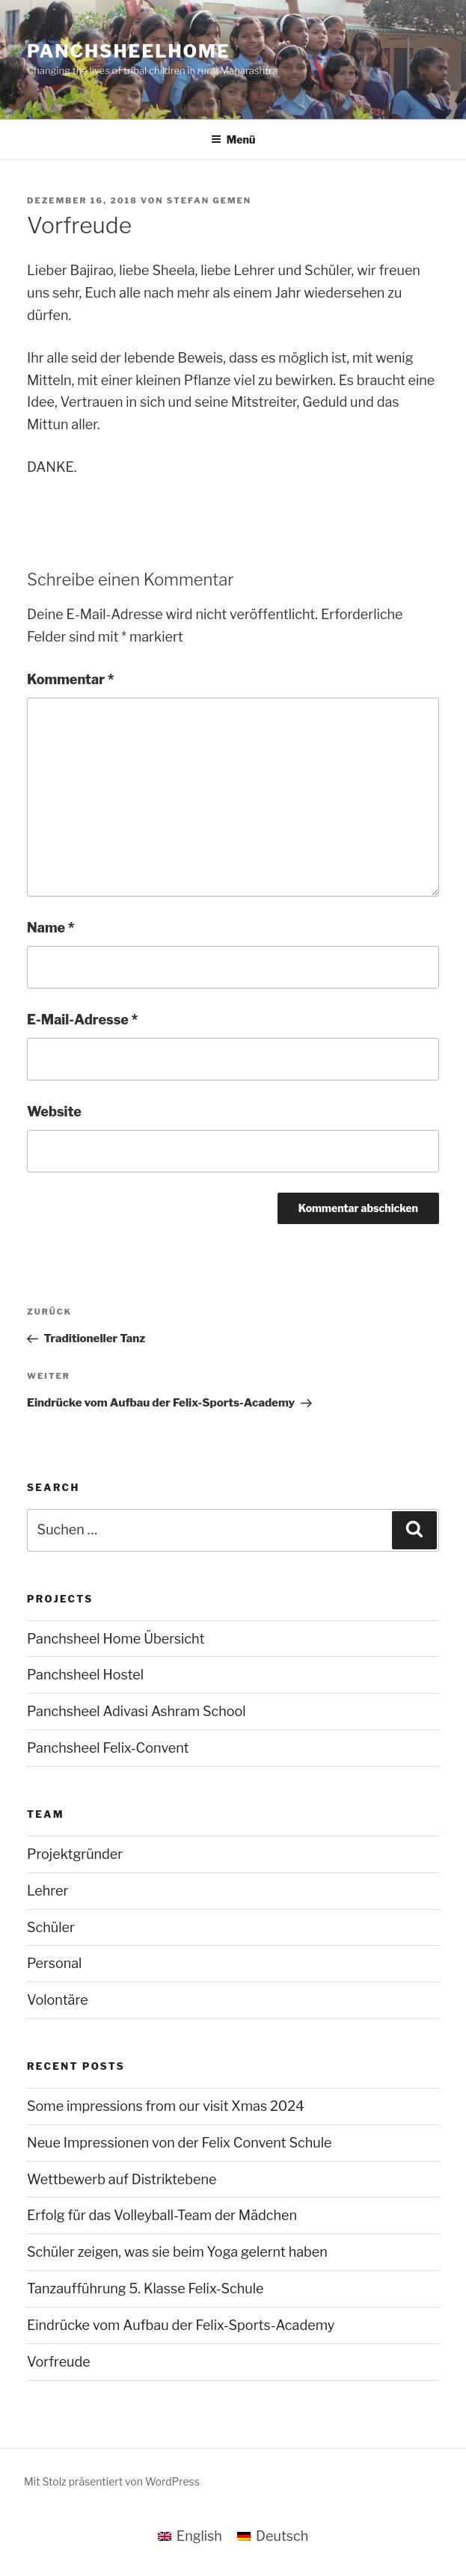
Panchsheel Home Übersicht (115, 1639)
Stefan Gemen (209, 200)
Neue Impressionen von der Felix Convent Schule (179, 2143)
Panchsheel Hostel (85, 1674)
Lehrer (47, 1891)
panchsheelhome (128, 51)
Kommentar (70, 679)
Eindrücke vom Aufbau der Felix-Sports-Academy (180, 2325)
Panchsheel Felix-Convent (107, 1748)
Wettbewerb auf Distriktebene (121, 2179)
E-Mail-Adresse (82, 1019)
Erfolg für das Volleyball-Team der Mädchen (162, 2215)
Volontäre (57, 2000)
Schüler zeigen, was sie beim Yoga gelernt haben (177, 2252)
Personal (54, 1963)
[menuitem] (190, 2536)
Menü (233, 139)
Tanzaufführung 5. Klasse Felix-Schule (145, 2288)
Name (51, 927)
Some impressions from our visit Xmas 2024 (165, 2106)
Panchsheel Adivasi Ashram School (136, 1711)
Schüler (51, 1927)
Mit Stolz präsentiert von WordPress (112, 2481)
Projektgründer (75, 1854)
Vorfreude (59, 2362)
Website (54, 1111)
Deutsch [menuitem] (282, 2536)
